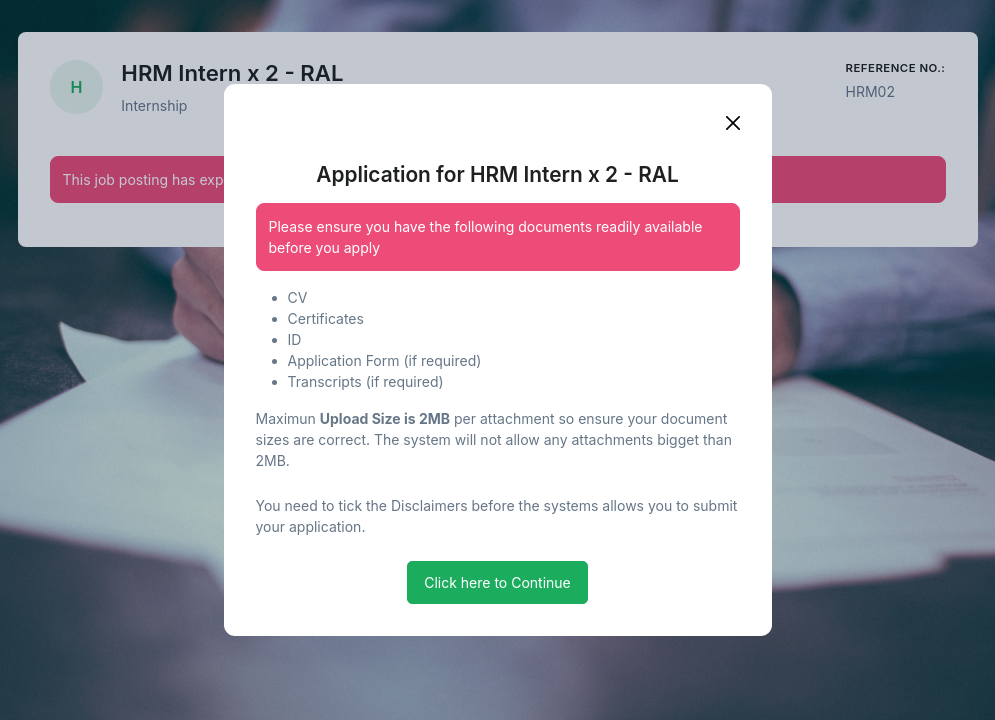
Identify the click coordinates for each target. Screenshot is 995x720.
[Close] (733, 123)
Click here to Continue (497, 582)
